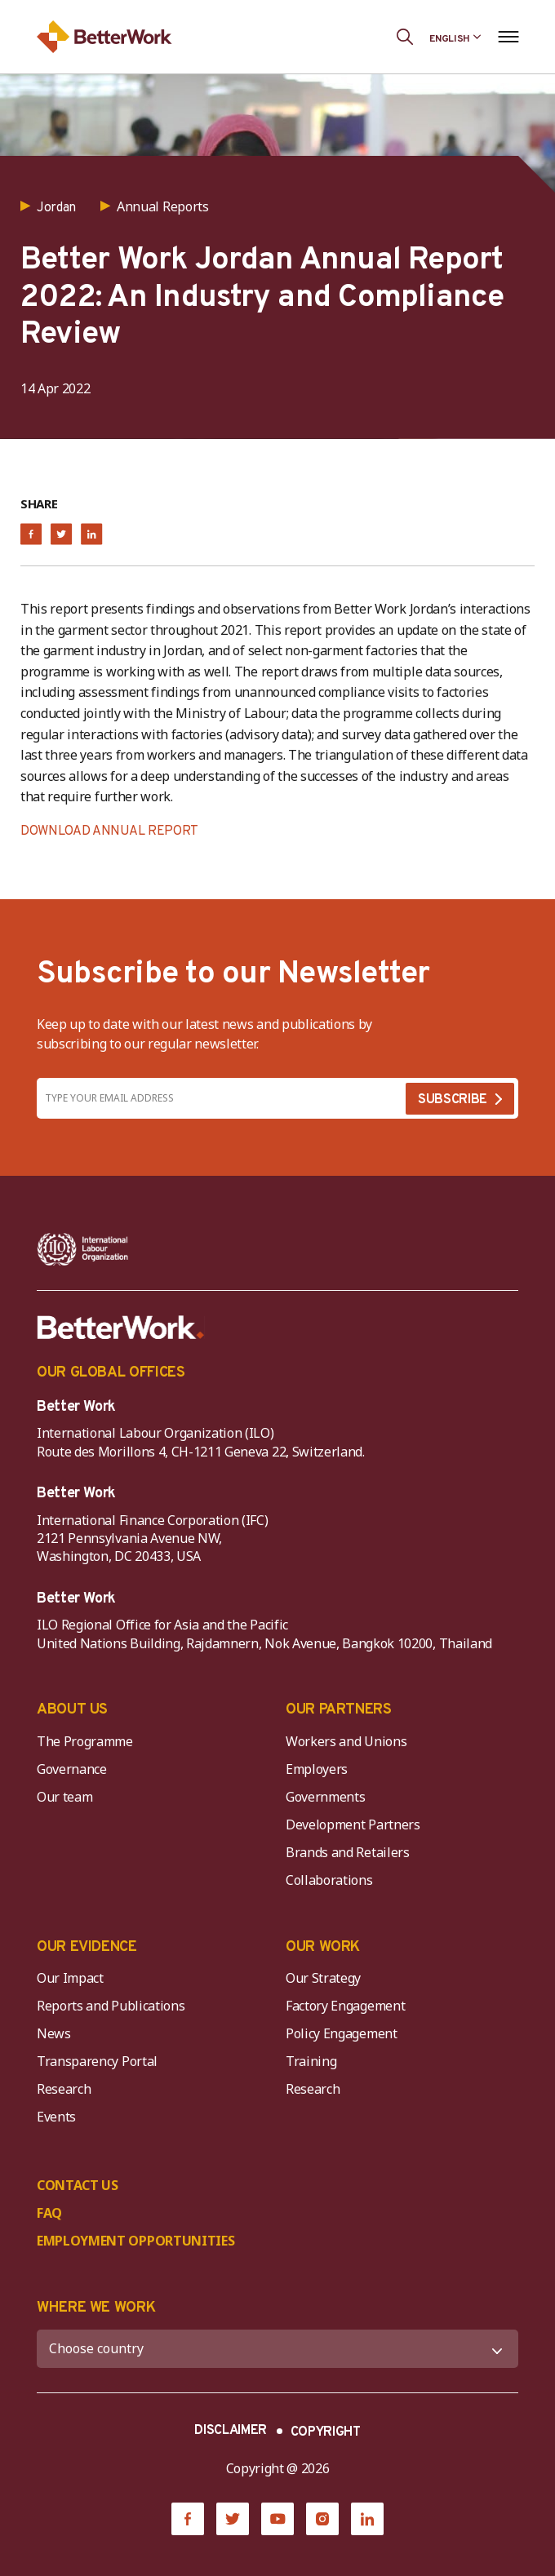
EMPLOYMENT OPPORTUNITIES (135, 2241)
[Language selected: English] (455, 37)
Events (56, 2117)
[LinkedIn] (367, 2519)
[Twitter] (232, 2519)
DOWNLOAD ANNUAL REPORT (109, 831)
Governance (72, 1769)
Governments (325, 1797)
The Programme (85, 1741)
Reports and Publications (110, 2006)
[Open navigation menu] (508, 36)
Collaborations (329, 1880)
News (54, 2033)
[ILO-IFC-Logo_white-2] (83, 1249)
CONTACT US (77, 2185)
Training (311, 2061)
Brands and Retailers (348, 1852)
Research (64, 2089)
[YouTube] (277, 2519)
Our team (64, 1797)
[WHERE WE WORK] (277, 2349)
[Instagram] (322, 2519)
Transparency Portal (97, 2061)
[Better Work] (121, 1327)
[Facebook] (187, 2519)
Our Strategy (323, 1978)
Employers (317, 1769)
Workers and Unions (346, 1741)
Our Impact (70, 1978)
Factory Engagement (345, 2006)
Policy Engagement (344, 2033)
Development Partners (353, 1824)
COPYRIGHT (326, 2432)
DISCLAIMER (230, 2431)
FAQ (49, 2213)
